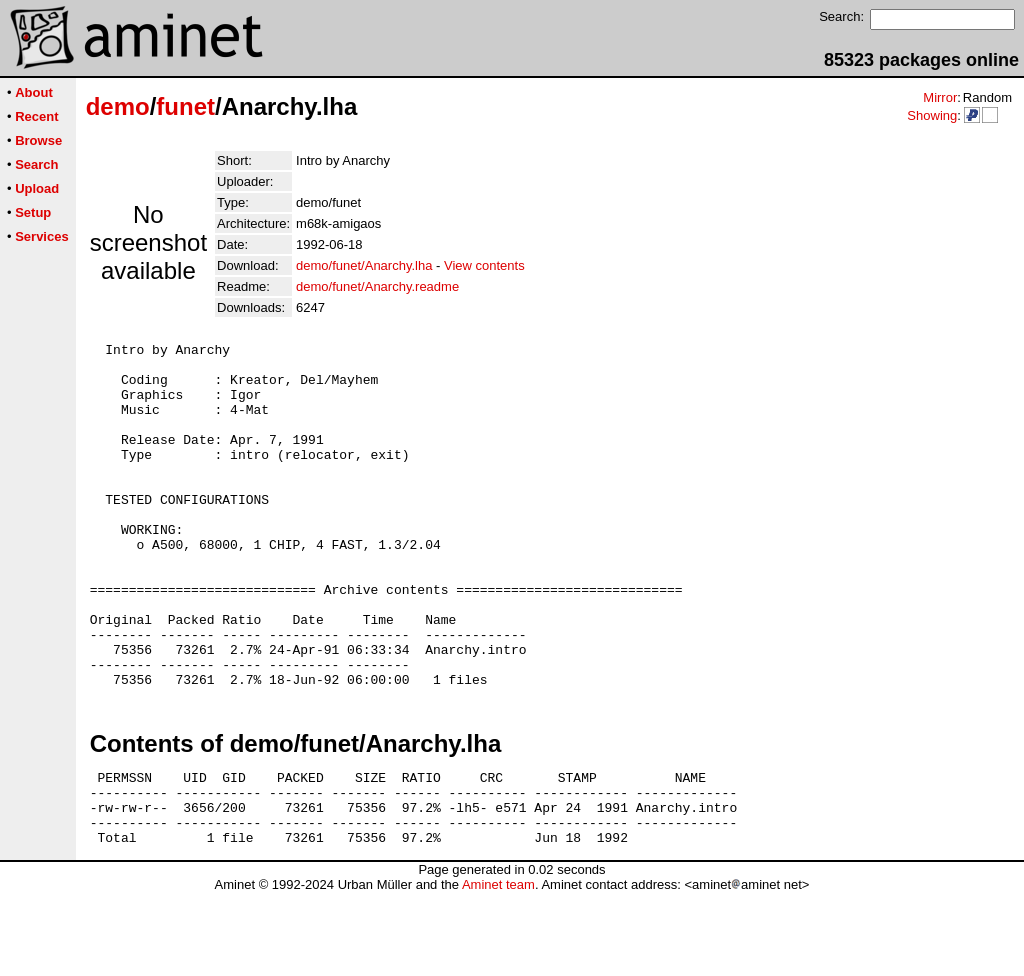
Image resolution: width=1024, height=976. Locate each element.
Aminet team (498, 968)
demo (118, 106)
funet (185, 106)
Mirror (940, 97)
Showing (932, 115)
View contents (484, 265)
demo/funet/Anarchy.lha (364, 265)
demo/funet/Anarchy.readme (377, 286)
